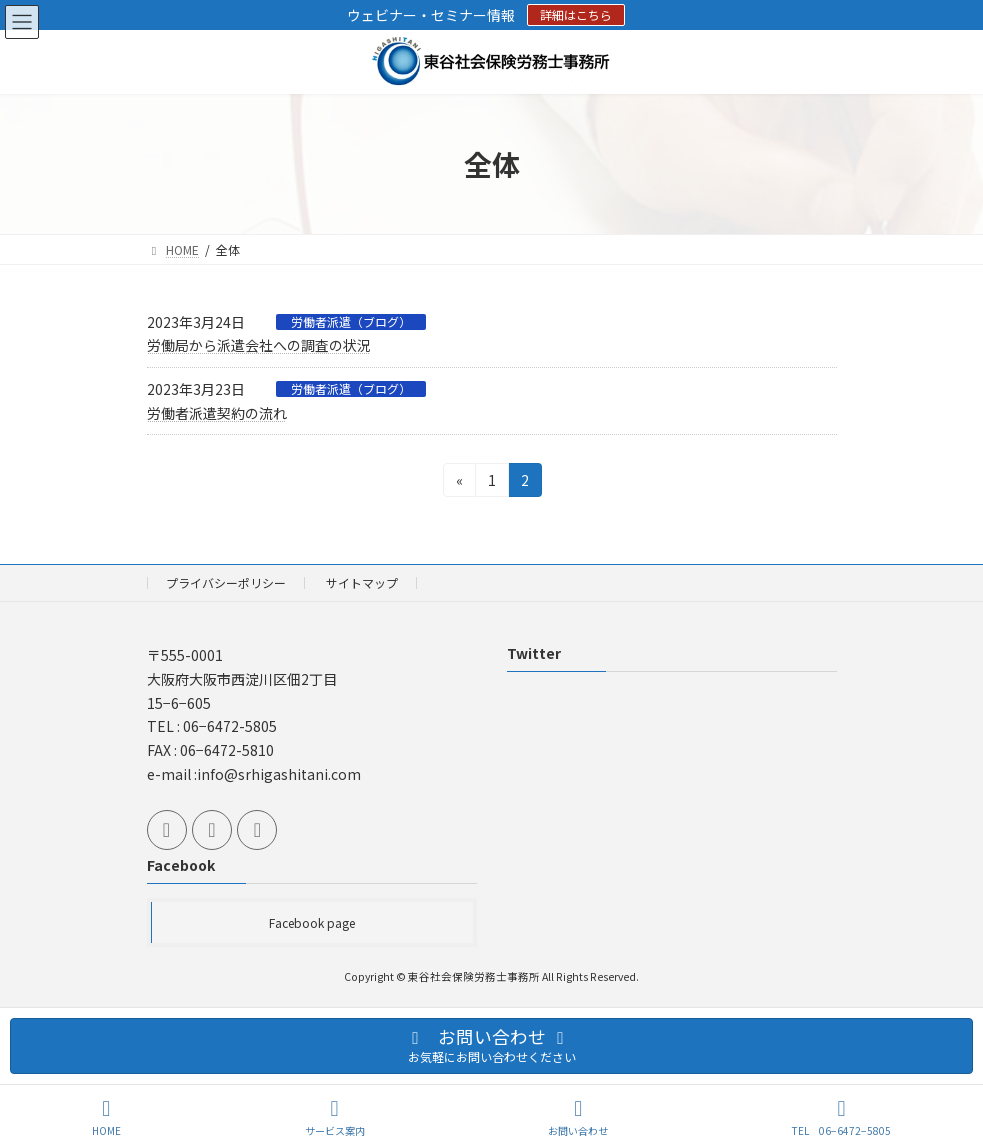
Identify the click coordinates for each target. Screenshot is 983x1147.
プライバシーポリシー (226, 582)
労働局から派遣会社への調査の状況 (259, 345)
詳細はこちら (576, 14)
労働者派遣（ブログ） (351, 322)
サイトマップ (362, 582)
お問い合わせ (578, 1117)
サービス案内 (335, 1117)
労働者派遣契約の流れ (217, 413)
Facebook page (312, 922)
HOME (106, 1117)
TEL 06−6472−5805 (841, 1117)
